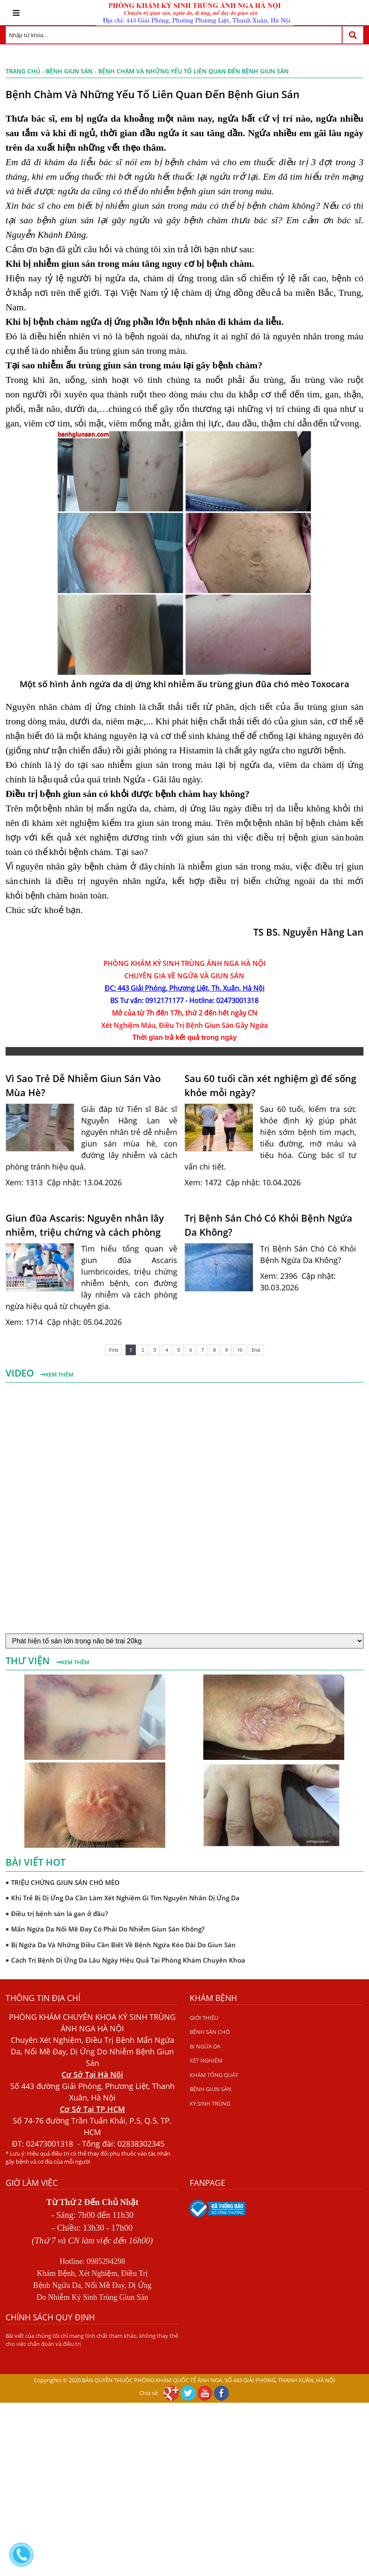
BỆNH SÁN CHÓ (210, 2032)
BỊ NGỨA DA (205, 2046)
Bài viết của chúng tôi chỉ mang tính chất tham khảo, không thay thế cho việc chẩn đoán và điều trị (92, 2340)
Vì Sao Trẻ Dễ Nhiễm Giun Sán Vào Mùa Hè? (83, 1085)
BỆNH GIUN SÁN (69, 71)
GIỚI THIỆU (204, 2018)
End (256, 1350)
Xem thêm (57, 1374)
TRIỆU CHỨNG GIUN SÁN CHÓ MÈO (65, 1882)
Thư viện (29, 1660)
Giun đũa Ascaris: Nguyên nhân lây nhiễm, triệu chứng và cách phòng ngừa (85, 1225)
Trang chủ (23, 71)
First (113, 1350)
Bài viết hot (35, 1861)
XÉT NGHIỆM (206, 2060)
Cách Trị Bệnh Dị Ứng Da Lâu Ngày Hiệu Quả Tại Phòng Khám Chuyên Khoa (128, 1960)
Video (21, 1372)
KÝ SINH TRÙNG (210, 2103)
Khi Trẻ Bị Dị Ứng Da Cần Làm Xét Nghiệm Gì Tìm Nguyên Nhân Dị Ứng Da (125, 1897)
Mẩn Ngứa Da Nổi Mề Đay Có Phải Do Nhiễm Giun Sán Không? (108, 1929)
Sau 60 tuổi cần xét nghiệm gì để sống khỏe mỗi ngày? (270, 1085)
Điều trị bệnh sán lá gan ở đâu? (59, 1913)
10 (239, 1350)
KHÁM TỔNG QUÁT (214, 2075)
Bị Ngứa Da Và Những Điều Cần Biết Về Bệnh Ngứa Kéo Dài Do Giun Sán (123, 1944)
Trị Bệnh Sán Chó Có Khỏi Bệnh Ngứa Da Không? (268, 1224)
